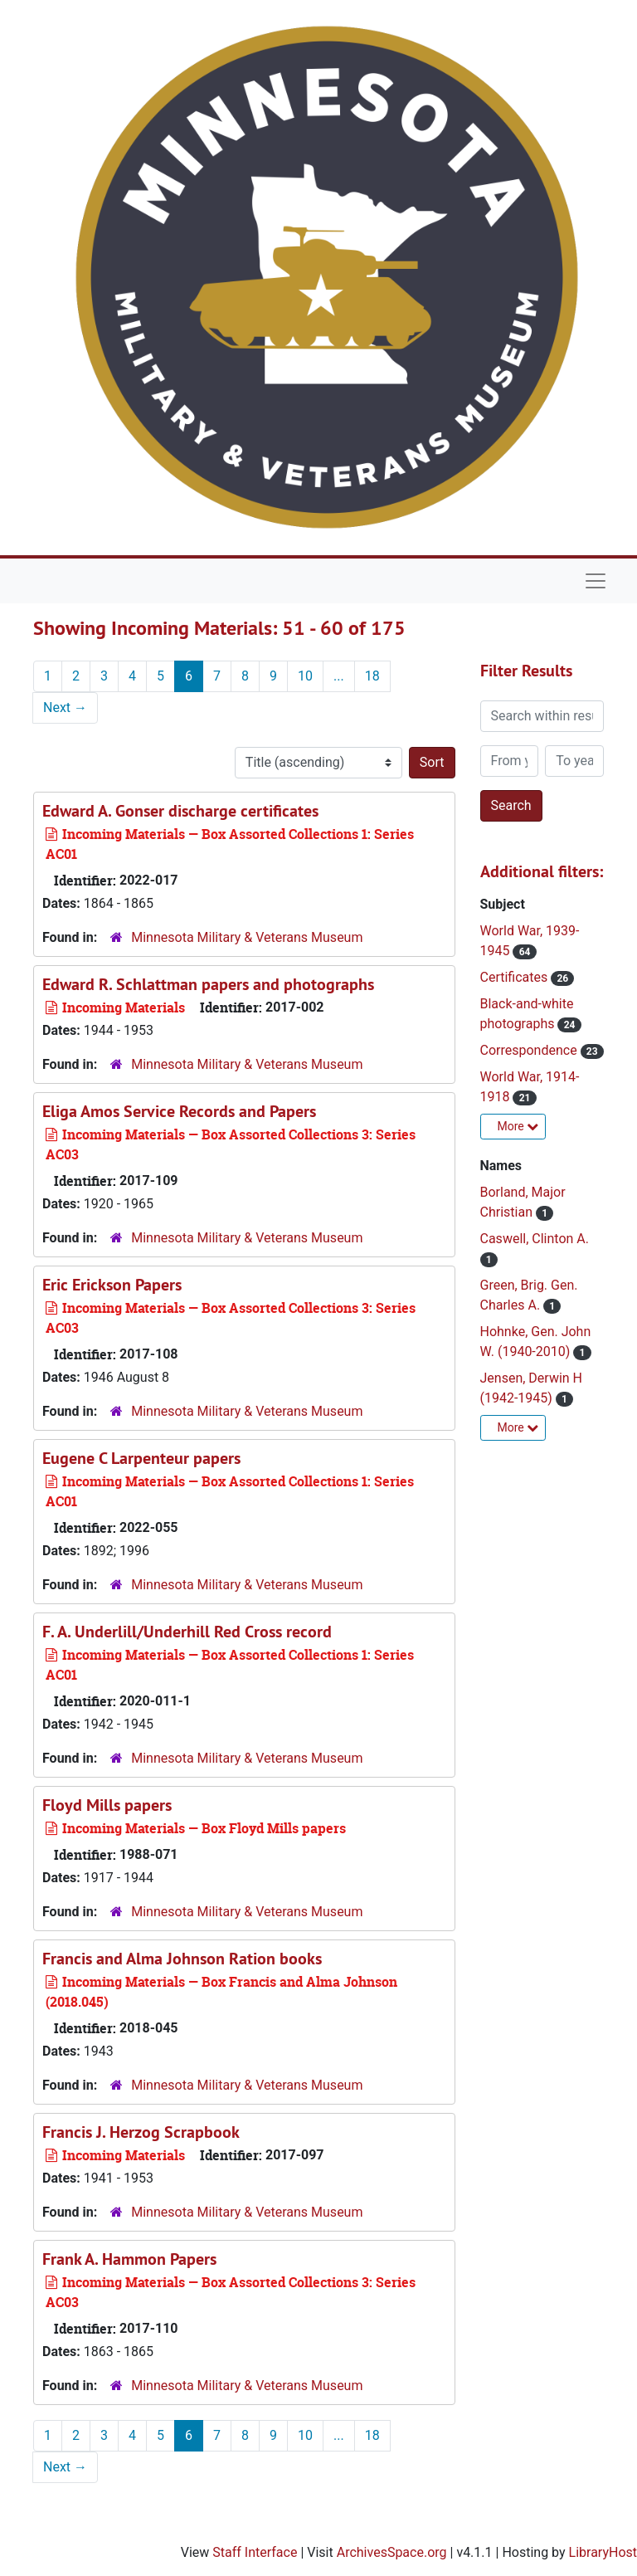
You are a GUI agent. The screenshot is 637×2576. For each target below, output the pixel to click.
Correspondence (530, 1050)
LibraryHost (603, 2552)
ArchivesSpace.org (392, 2552)
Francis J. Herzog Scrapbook (141, 2132)
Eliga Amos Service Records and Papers (179, 1111)
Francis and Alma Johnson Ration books (182, 1958)
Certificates (516, 977)
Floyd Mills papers (107, 1805)
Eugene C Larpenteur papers (141, 1458)
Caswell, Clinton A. (534, 1239)
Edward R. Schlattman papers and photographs (208, 984)
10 (305, 676)
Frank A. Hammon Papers (129, 2259)
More (518, 1126)
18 (372, 676)
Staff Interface (254, 2552)
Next (65, 707)
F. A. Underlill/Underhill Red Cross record (187, 1631)
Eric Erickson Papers (112, 1284)
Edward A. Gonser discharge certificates (180, 811)
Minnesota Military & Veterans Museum (246, 937)
